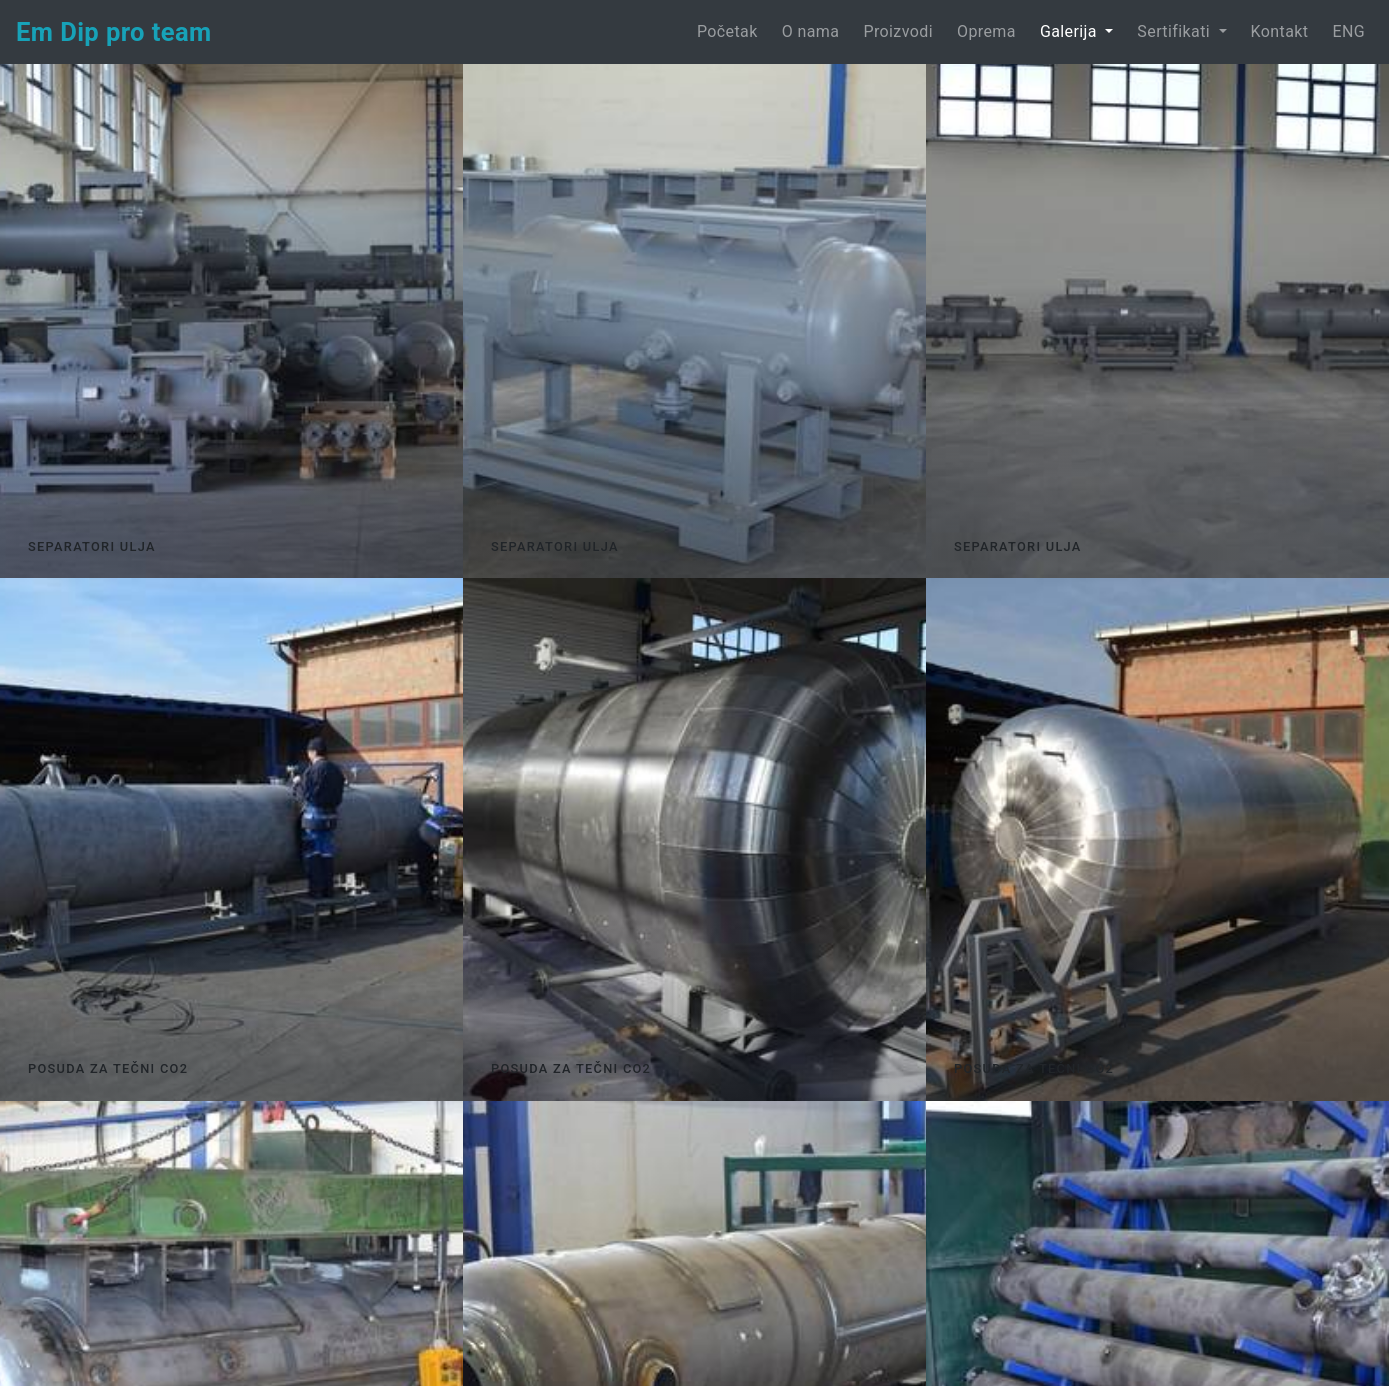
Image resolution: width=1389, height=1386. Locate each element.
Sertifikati (1175, 31)
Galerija (1070, 31)
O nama (811, 31)
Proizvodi (898, 31)
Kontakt (1280, 31)
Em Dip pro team (114, 32)
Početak (731, 30)
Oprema (986, 31)
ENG (1348, 31)
